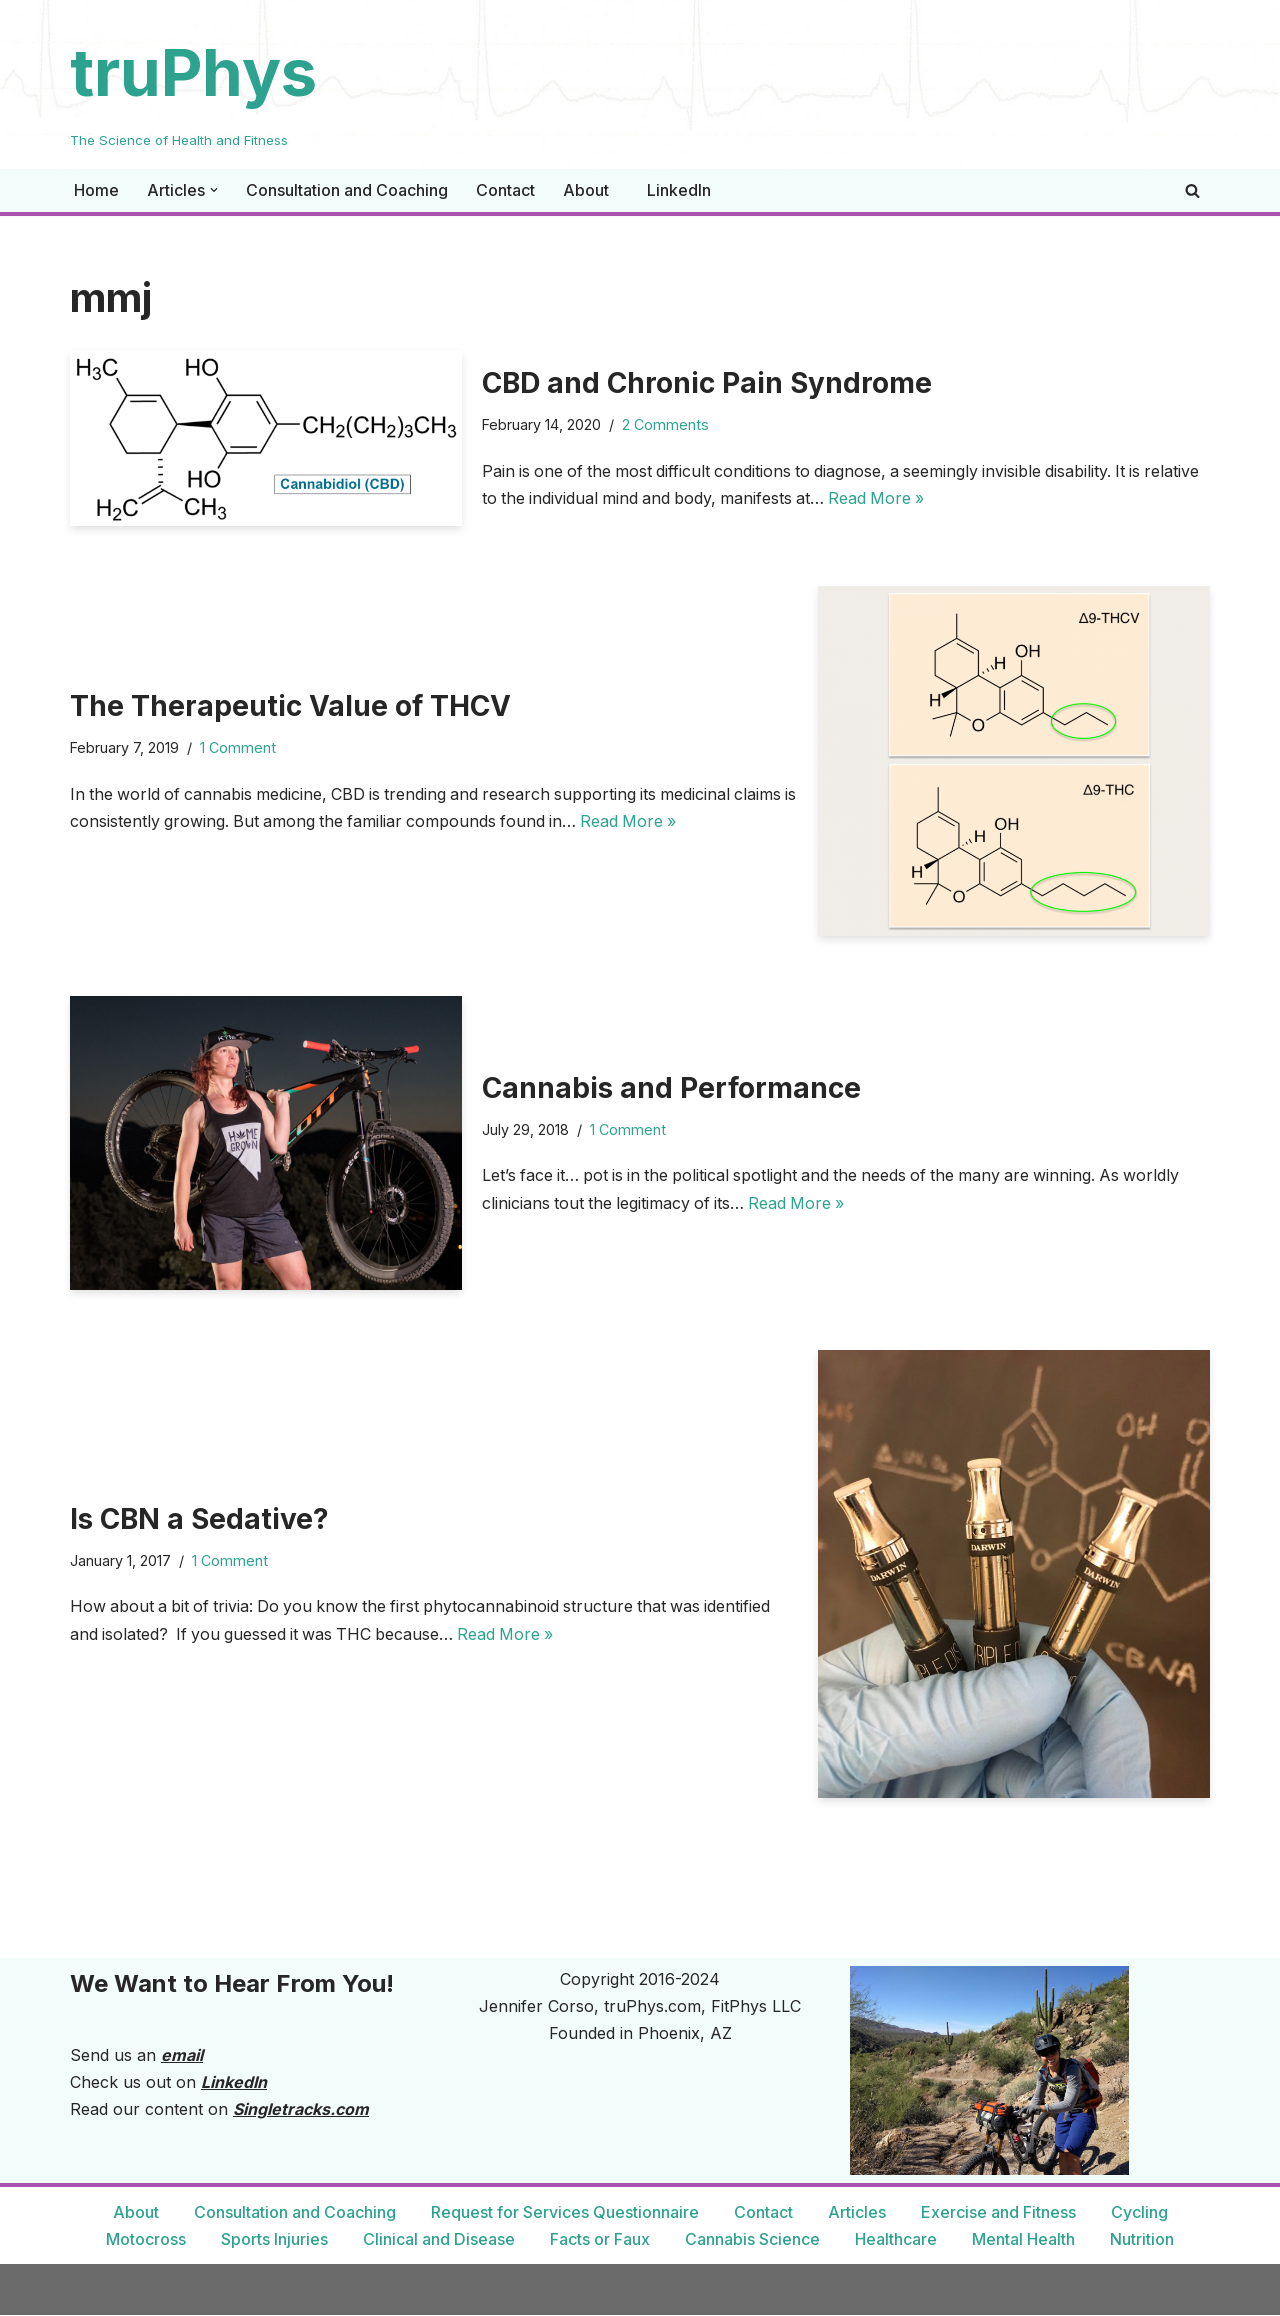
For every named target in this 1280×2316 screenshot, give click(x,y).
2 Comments (665, 424)
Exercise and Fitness (998, 2213)
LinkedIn (679, 190)
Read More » (945, 498)
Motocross (147, 2239)
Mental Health (1023, 2239)
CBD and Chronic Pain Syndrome (707, 383)
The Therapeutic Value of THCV (290, 706)
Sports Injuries (275, 2239)
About (586, 190)
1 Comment (238, 747)
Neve (90, 2290)
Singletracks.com (301, 2110)
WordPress (264, 2290)
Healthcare (896, 2239)
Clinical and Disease (439, 2239)
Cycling (1139, 2213)
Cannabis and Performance (671, 1088)
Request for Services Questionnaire (565, 2213)
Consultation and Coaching (347, 190)
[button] (214, 190)
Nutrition (1142, 2239)
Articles (857, 2213)
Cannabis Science (752, 2239)
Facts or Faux (600, 2239)
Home (96, 190)
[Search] (1192, 190)
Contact (505, 190)
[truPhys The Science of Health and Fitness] (193, 84)
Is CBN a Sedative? (199, 1519)
